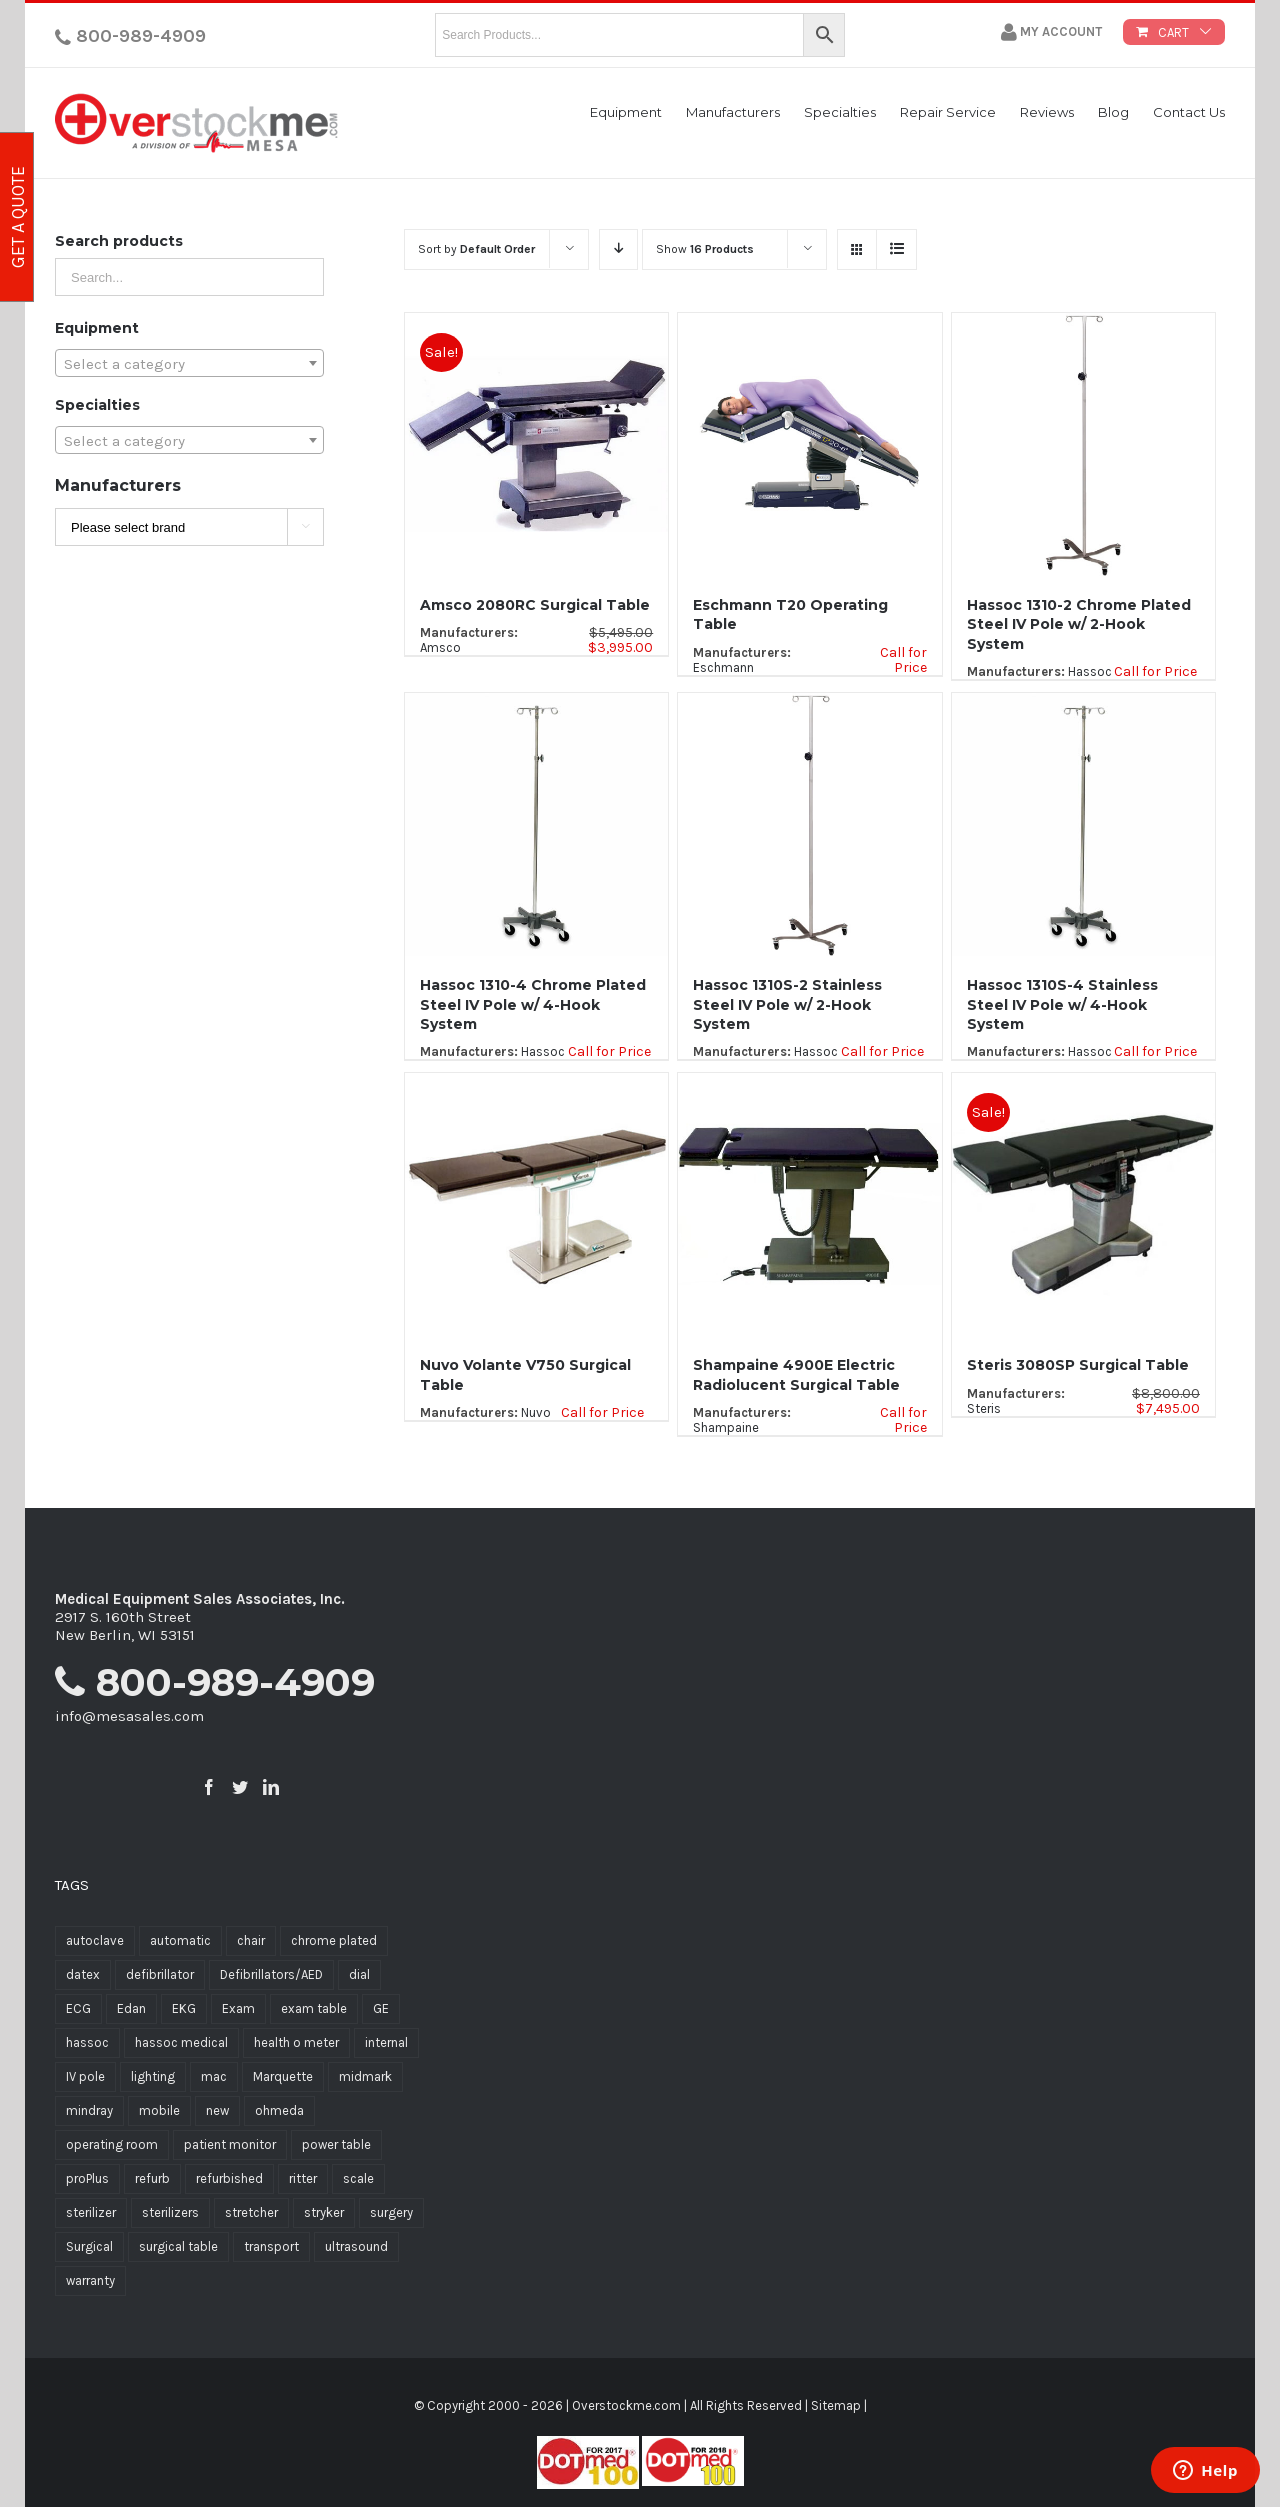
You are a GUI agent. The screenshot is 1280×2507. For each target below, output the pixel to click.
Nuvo (536, 1412)
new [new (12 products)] (217, 2110)
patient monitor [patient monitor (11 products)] (230, 2144)
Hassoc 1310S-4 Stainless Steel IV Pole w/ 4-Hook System (1062, 1004)
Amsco (440, 647)
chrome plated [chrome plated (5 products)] (334, 1940)
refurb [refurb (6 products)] (152, 2178)
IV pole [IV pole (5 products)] (85, 2076)
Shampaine (726, 1427)
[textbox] (189, 364)
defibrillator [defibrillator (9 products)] (160, 1974)
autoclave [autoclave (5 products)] (95, 1940)
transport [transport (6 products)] (271, 2246)
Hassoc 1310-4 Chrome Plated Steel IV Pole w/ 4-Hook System (533, 1004)
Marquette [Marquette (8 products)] (283, 2076)
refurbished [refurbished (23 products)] (229, 2178)
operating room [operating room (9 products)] (112, 2144)
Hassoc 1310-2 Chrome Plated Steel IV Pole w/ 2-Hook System (1079, 624)
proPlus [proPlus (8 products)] (87, 2178)
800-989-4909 (130, 36)
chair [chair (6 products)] (251, 1940)
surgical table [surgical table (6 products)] (178, 2246)
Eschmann (723, 667)
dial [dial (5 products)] (359, 1974)
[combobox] (189, 363)
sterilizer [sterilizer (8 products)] (91, 2212)
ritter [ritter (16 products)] (303, 2178)
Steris (984, 1408)
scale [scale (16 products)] (358, 2178)
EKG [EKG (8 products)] (184, 2008)
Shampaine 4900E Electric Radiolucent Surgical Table (796, 1374)
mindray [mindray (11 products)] (89, 2110)
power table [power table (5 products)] (336, 2144)
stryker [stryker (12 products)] (324, 2212)
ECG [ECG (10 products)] (78, 2008)
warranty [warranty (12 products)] (90, 2280)
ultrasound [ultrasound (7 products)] (356, 2246)
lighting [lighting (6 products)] (153, 2076)
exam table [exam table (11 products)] (314, 2008)
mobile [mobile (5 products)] (159, 2110)
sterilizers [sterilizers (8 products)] (170, 2212)
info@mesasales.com (129, 1716)
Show (705, 249)
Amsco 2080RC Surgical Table (535, 605)
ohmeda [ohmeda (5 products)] (279, 2110)
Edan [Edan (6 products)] (131, 2008)
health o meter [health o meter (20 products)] (296, 2042)
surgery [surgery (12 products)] (391, 2212)
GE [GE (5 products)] (381, 2008)
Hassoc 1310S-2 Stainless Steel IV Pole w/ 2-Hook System (787, 1004)
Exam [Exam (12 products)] (238, 2008)
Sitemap (836, 2405)
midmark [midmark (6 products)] (365, 2076)
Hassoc (1090, 671)
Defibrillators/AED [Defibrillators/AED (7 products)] (271, 1974)
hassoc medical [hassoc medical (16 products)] (181, 2042)
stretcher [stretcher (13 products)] (251, 2212)
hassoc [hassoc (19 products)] (87, 2042)
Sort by (476, 249)
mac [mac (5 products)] (214, 2076)
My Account (1051, 32)
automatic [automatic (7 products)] (180, 1940)
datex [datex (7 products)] (83, 1974)
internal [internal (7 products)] (386, 2042)
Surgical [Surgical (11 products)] (89, 2246)
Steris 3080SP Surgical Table (1078, 1365)
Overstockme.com (626, 2405)
